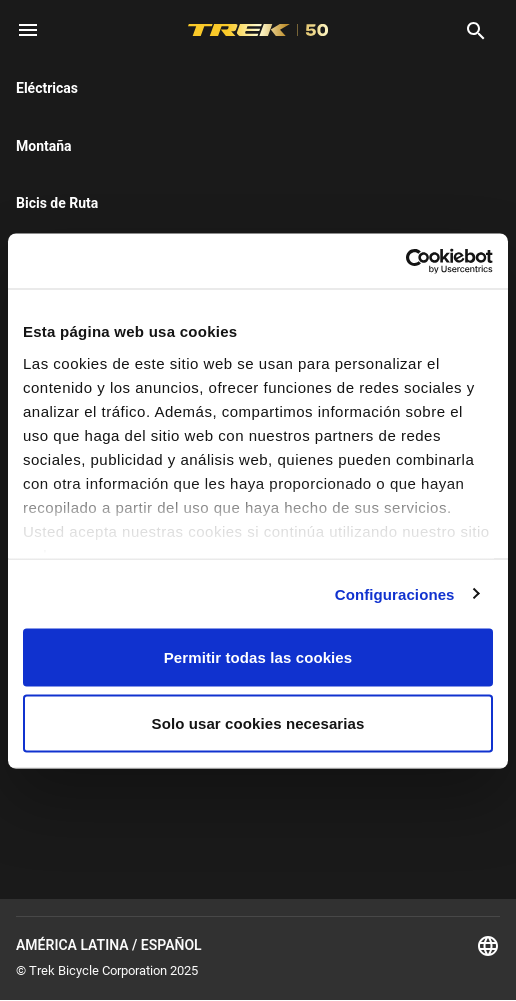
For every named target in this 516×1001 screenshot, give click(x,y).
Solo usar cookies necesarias (258, 722)
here (135, 182)
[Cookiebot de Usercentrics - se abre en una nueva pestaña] (405, 261)
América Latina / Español (258, 946)
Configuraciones (395, 593)
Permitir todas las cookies (258, 657)
